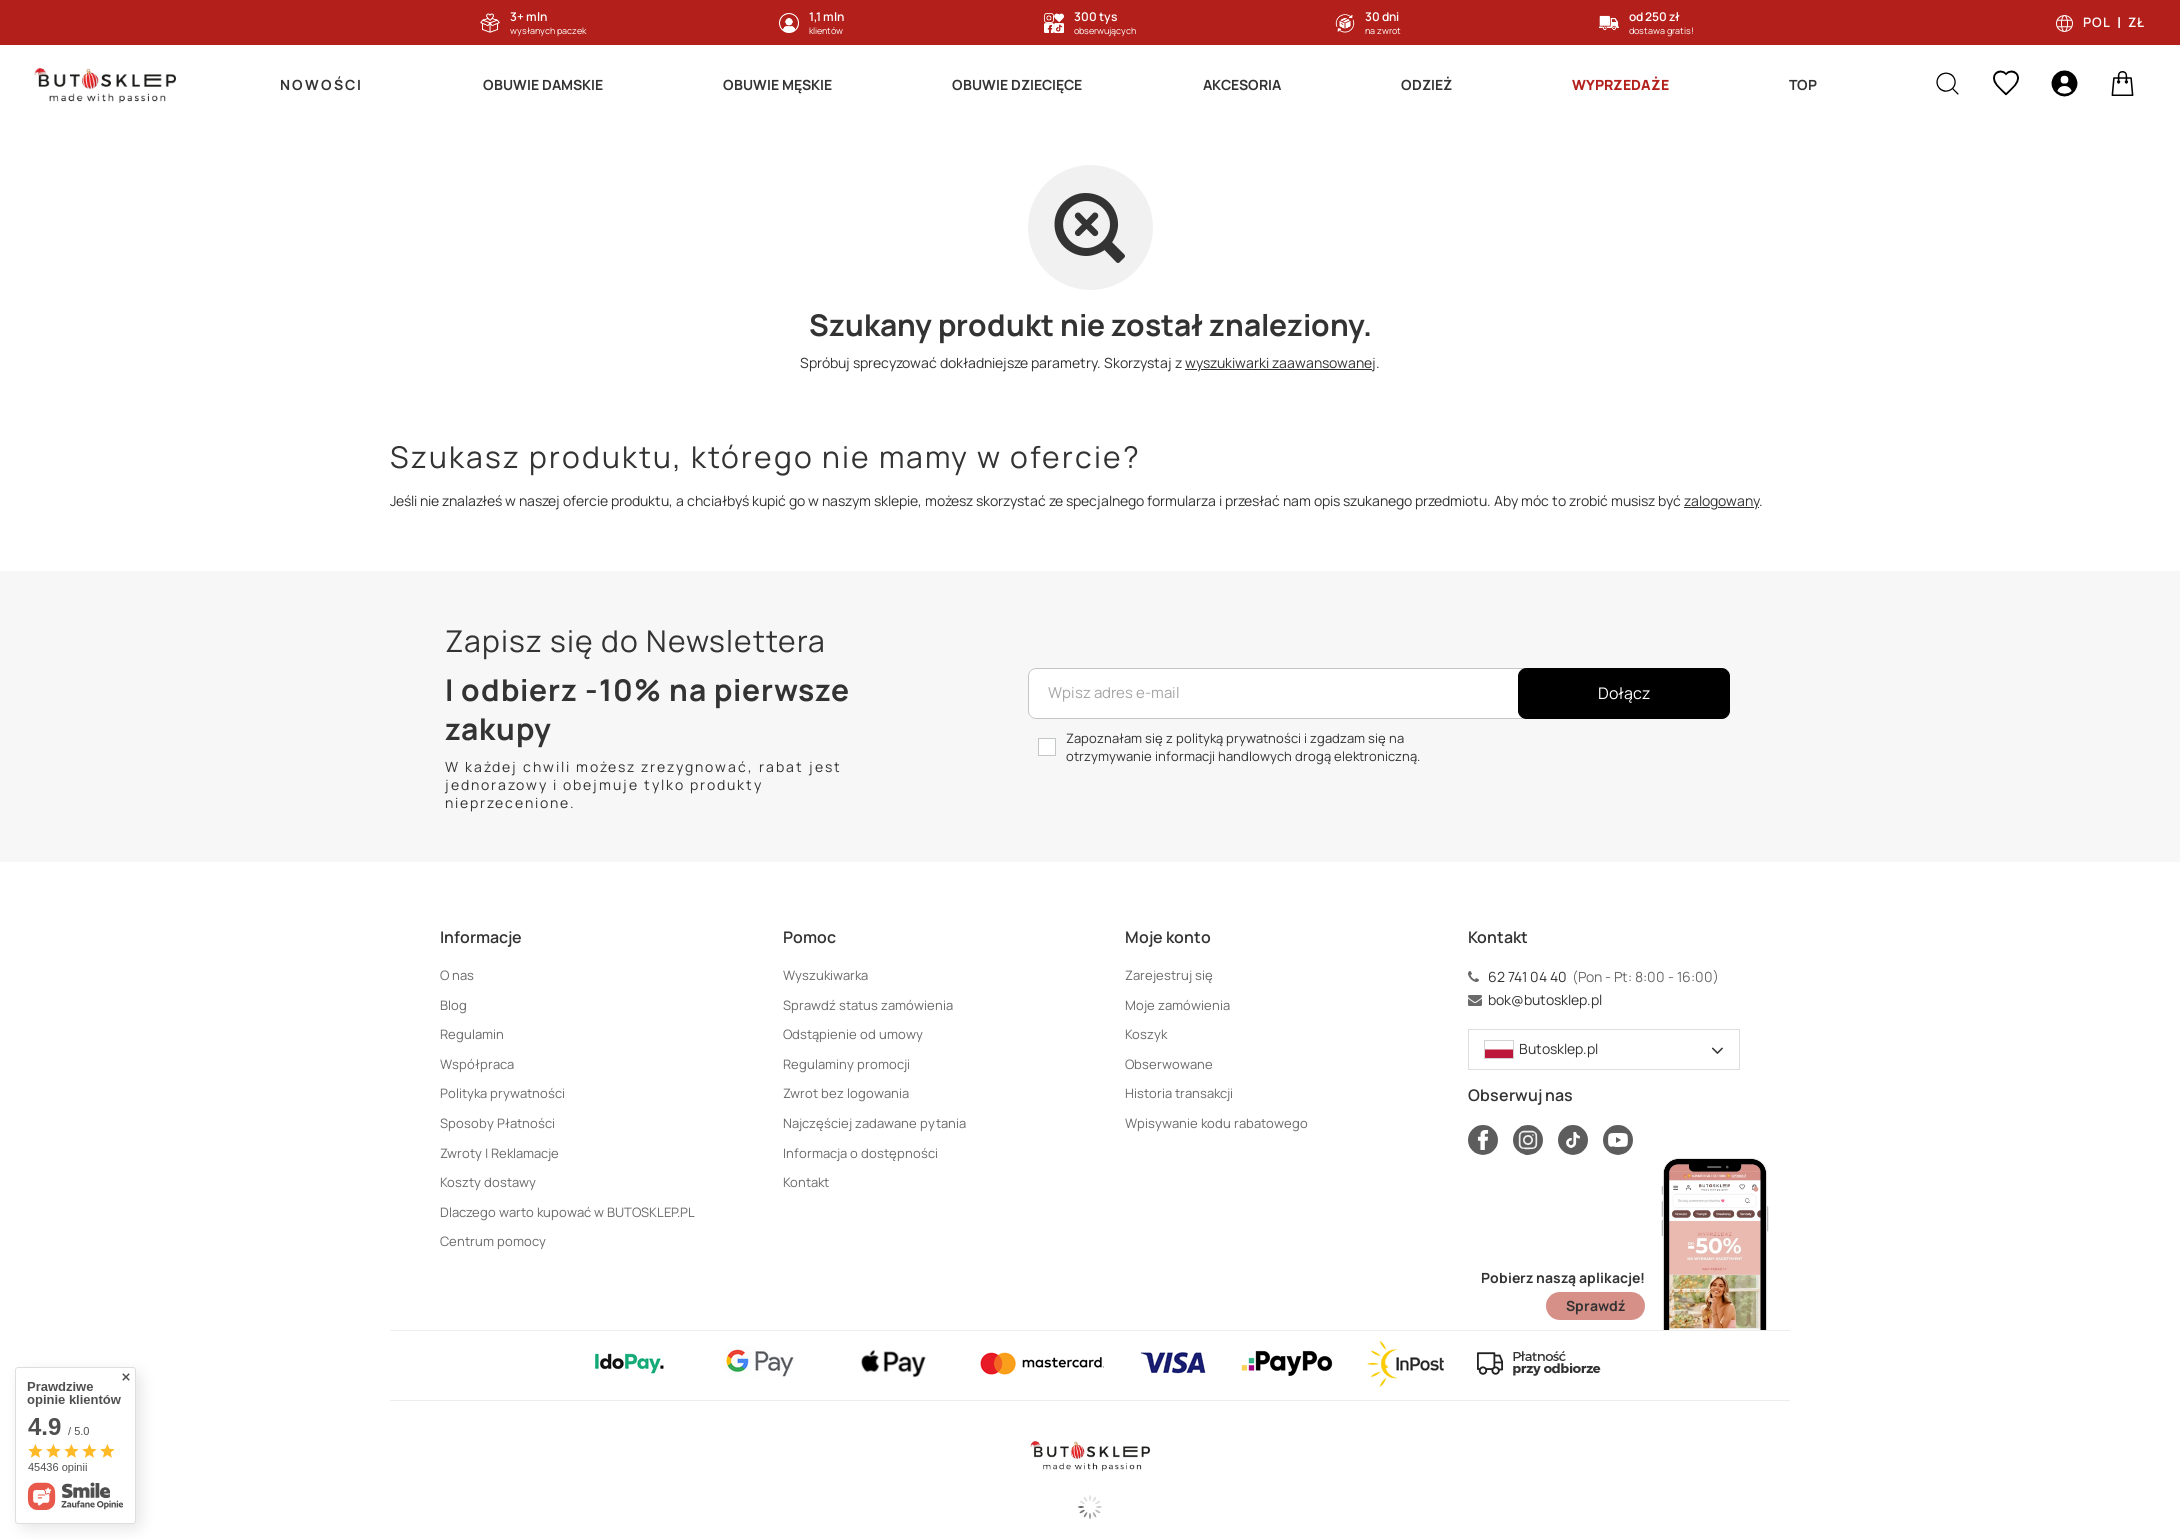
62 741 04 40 (1527, 977)
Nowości (321, 84)
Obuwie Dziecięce (1017, 84)
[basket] (2122, 85)
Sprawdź (1595, 1305)
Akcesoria (1242, 84)
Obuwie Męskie (777, 84)
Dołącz (1624, 693)
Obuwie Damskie (543, 84)
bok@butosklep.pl (1545, 1000)
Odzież (1426, 84)
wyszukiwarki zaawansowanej (1280, 362)
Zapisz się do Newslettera (635, 640)
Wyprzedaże (1620, 84)
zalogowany (1721, 500)
